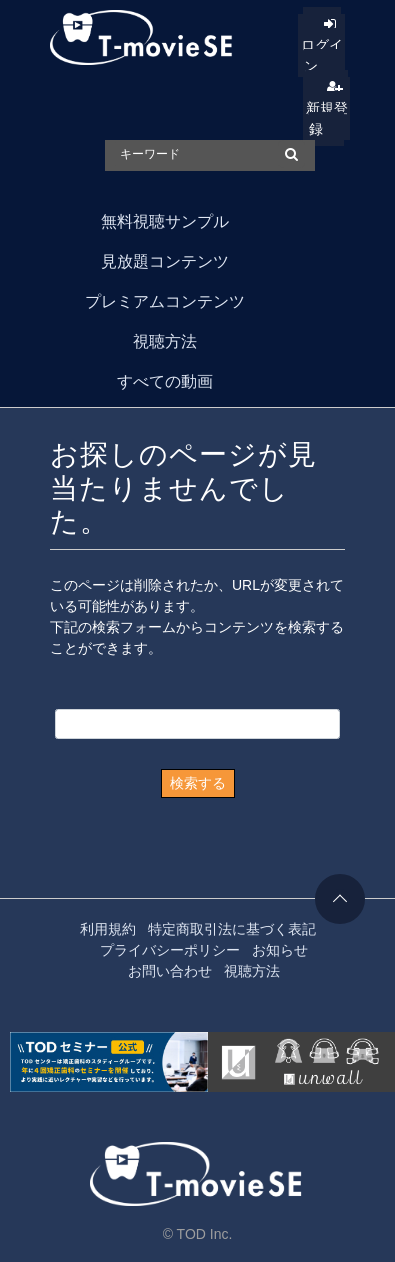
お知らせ (280, 950)
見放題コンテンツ (165, 261)
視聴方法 (165, 341)
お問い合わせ (170, 971)
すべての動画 (165, 381)
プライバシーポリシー (170, 950)
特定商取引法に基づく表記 (232, 929)
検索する (198, 783)
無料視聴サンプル (165, 221)
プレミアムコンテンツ (165, 301)
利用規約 (108, 929)
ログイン (322, 55)
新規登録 (327, 118)
